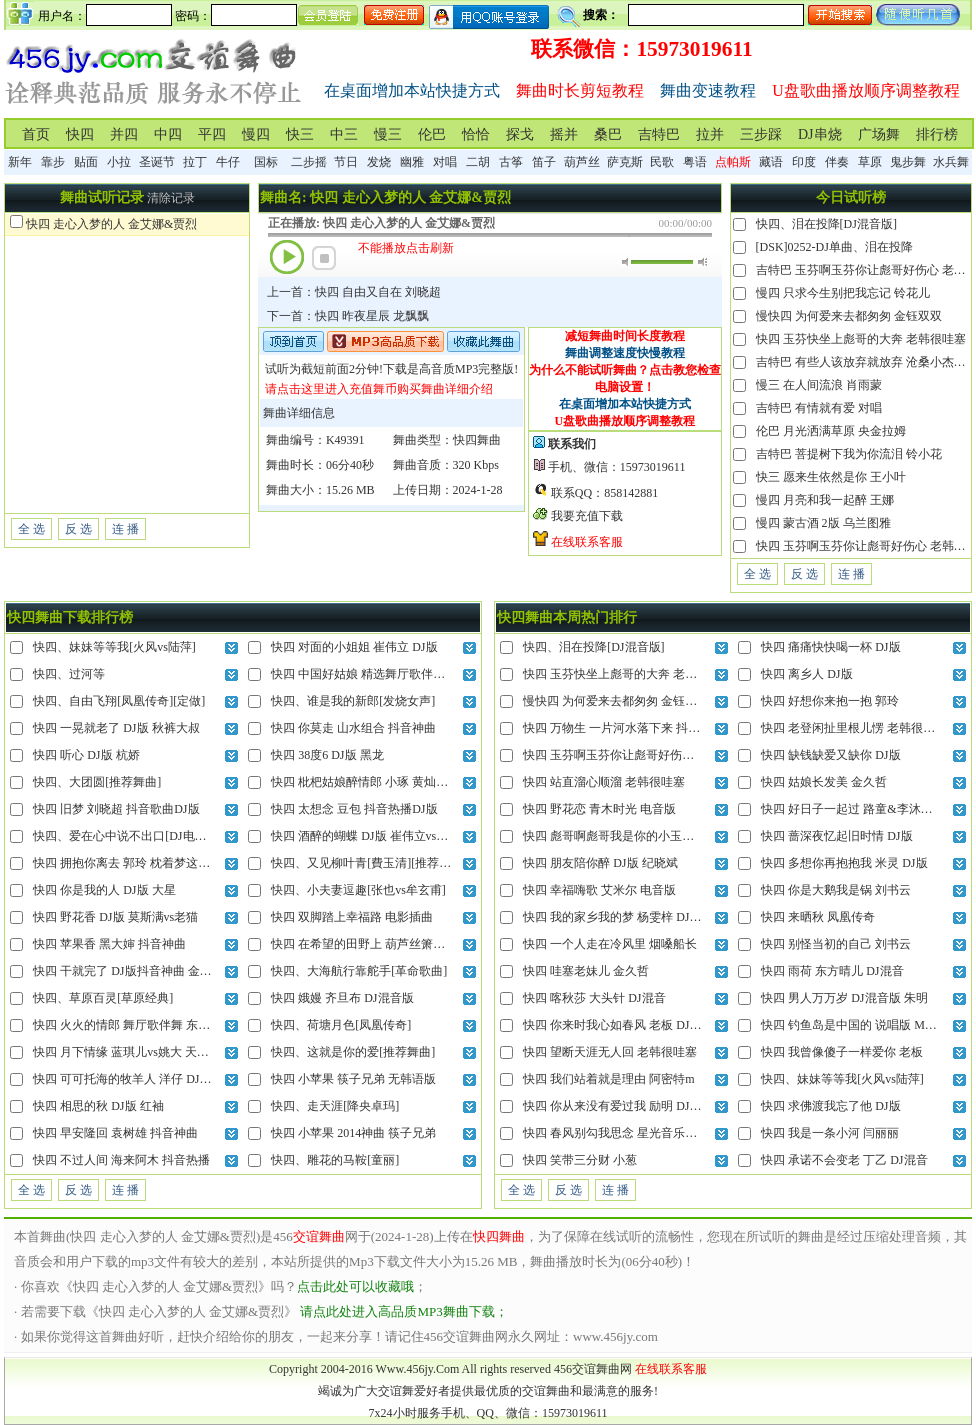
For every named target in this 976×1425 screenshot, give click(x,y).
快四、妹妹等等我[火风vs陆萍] (114, 647)
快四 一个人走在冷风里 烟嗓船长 (610, 944)
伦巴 (432, 134)
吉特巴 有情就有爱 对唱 (819, 408)
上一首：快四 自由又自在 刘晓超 (354, 292)
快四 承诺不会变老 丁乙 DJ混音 (844, 1160)
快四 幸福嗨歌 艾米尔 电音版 (599, 890)
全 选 (31, 529)
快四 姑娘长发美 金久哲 (824, 782)
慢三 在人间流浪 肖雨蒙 (819, 385)
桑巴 (608, 134)
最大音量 (702, 262)
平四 (212, 134)
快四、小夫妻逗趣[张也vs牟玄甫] (358, 890)
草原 (870, 162)
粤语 (695, 162)
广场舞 (879, 134)
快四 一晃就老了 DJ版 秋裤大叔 (116, 728)
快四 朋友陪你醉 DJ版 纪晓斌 (600, 863)
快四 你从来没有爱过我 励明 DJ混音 (618, 1106)
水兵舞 (951, 162)
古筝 (511, 162)
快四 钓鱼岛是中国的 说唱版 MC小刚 (859, 1025)
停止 (324, 258)
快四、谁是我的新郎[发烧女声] (353, 701)
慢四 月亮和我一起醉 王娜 (825, 500)
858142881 (631, 493)
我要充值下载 (587, 516)
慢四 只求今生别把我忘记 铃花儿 (843, 293)
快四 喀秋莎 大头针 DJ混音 (594, 998)
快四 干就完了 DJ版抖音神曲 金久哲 (128, 971)
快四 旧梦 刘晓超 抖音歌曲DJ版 (116, 809)
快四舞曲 (477, 440)
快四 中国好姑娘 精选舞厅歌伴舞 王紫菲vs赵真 (395, 674)
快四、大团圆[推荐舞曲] (97, 782)
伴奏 (837, 162)
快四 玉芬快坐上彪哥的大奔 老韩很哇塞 (861, 339)
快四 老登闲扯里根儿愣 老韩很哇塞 (854, 728)
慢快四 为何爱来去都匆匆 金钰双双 (849, 316)
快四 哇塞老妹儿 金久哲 (586, 971)
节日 (346, 162)
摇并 (564, 134)
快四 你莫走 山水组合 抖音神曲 (353, 728)
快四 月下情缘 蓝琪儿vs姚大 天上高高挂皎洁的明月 (169, 1052)
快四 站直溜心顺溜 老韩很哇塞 (604, 782)
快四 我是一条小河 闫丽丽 (830, 1133)
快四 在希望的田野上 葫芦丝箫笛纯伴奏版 (382, 944)
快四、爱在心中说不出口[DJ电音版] (127, 836)
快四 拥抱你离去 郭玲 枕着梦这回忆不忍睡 (145, 863)
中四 (168, 134)
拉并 (710, 134)
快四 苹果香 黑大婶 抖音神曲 (109, 944)
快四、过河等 (69, 674)
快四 (80, 134)
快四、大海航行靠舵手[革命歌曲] (359, 971)
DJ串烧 (820, 134)
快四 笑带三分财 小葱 (580, 1160)
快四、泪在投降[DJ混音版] (826, 224)
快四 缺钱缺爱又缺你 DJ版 (830, 755)
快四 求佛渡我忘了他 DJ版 (830, 1106)
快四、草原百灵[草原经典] (103, 998)
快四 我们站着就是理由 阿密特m (608, 1079)
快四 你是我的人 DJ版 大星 (104, 890)
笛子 (544, 162)
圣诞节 (157, 162)
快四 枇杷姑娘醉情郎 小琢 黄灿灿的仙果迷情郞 (395, 782)
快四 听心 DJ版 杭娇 (86, 755)
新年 (20, 162)
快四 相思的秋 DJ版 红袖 (98, 1106)
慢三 (388, 134)
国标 (266, 162)
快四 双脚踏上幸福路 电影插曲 (352, 917)
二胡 (478, 162)
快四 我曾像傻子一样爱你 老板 (842, 1052)
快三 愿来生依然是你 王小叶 (831, 477)
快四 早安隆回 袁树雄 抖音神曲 (115, 1133)
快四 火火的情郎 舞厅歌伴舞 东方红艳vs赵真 (151, 1025)
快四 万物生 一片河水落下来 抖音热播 (623, 728)
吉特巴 (659, 134)
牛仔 (228, 162)
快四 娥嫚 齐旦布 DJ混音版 (342, 998)
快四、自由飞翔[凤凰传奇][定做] (119, 701)
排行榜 (937, 134)
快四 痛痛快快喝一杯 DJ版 (830, 647)
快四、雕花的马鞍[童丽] (335, 1160)
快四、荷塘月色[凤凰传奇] (341, 1025)
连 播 (125, 529)
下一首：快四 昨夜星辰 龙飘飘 (348, 316)
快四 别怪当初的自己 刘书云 (836, 944)
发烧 (379, 162)
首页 (36, 134)
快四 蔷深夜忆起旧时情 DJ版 (836, 836)
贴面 (86, 162)
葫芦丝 (582, 162)
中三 (344, 134)
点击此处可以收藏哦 (355, 1286)
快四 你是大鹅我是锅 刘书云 (836, 890)
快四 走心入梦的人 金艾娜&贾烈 (111, 224)
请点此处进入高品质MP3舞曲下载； (403, 1311)
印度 (804, 162)
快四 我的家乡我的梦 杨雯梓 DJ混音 (618, 917)
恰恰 (476, 134)
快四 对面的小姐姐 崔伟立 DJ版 (354, 647)
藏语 (771, 162)
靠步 (53, 162)
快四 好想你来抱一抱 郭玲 (830, 701)
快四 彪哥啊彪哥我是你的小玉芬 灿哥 (622, 836)
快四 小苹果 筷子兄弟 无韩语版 (353, 1079)
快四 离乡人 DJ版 (806, 674)
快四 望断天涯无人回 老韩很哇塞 (610, 1052)
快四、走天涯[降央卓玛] (335, 1106)
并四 (124, 134)
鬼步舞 (908, 162)
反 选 (78, 529)
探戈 (520, 134)
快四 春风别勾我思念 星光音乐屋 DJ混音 (630, 1133)
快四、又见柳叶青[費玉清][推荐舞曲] (369, 863)
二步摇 (309, 162)
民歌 (662, 162)
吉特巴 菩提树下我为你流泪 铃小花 (849, 454)
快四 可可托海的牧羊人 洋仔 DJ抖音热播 (140, 1079)
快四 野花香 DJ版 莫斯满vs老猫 (115, 917)
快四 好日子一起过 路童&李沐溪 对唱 (860, 809)
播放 (287, 257)
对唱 (445, 162)
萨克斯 (625, 162)
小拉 (119, 162)
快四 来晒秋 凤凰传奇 (818, 917)
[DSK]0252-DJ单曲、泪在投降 (834, 247)
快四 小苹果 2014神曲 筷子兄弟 (353, 1133)
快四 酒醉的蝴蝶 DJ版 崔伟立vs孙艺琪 (371, 836)
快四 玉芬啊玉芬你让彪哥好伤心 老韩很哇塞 (640, 755)
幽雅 (412, 162)
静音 (626, 262)
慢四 (256, 134)
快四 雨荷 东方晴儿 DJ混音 (832, 971)
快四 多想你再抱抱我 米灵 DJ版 (844, 863)
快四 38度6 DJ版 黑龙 (327, 755)
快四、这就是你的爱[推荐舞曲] (353, 1052)
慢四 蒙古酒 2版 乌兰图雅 (823, 523)
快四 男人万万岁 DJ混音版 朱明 (844, 998)
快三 (300, 134)
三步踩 (761, 134)
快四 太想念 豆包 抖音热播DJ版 (354, 809)
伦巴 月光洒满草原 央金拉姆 (831, 431)
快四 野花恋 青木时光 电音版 (599, 809)
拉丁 (195, 162)
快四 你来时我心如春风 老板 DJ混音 (618, 1025)
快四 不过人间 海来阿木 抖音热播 (121, 1160)
